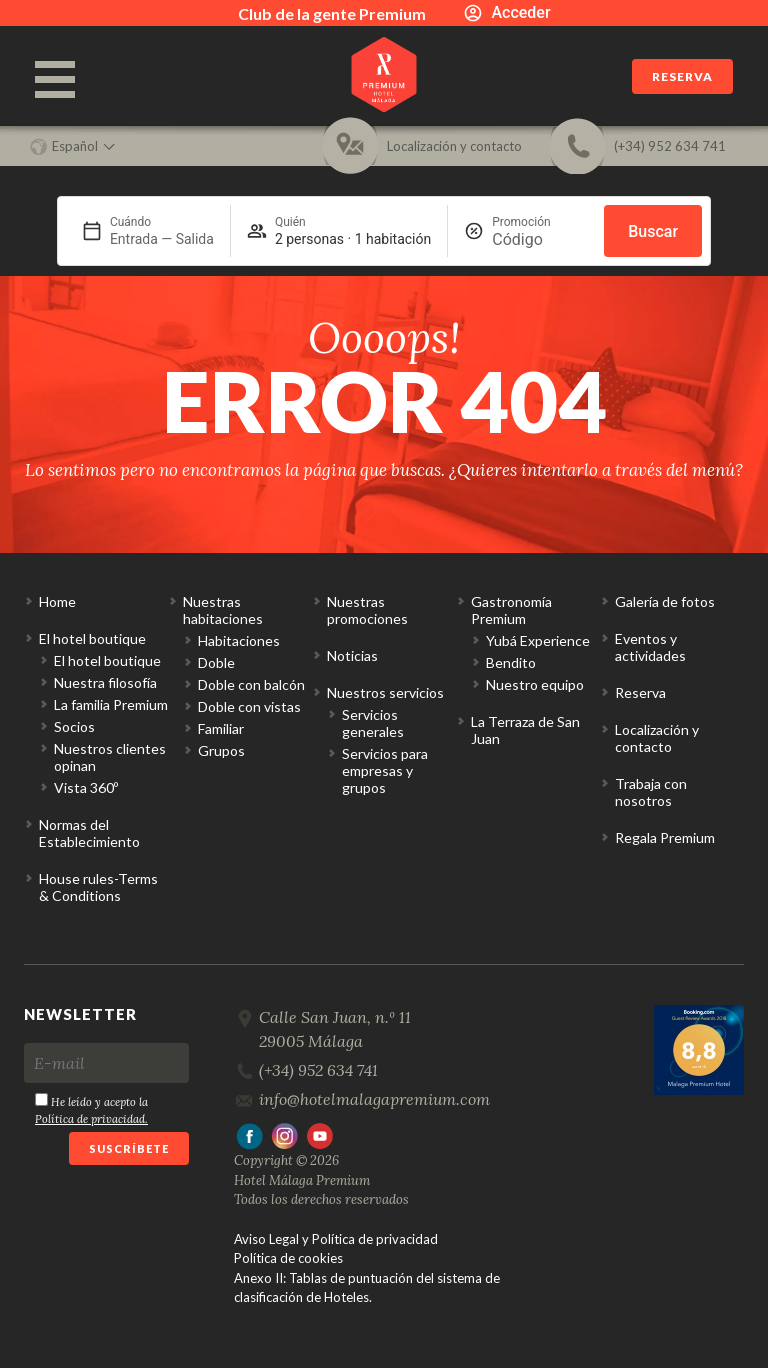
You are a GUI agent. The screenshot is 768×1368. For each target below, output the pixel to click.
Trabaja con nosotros (651, 792)
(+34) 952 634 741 (318, 1070)
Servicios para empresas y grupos (385, 770)
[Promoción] (540, 239)
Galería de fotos (665, 601)
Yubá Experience (538, 640)
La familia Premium (111, 704)
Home (57, 601)
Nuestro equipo (535, 684)
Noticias (352, 655)
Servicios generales (373, 723)
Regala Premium (665, 837)
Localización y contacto (657, 738)
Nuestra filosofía (105, 682)
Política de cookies (288, 1258)
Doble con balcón (251, 684)
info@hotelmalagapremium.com (374, 1099)
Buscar (653, 231)
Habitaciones (239, 640)
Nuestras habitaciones (223, 610)
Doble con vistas (249, 706)
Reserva (682, 76)
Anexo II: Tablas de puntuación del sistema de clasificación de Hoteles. (367, 1288)
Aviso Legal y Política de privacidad (336, 1239)
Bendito (511, 662)
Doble (216, 662)
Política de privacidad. (91, 1119)
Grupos (221, 750)
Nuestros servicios (385, 692)
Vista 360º (86, 787)
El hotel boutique (92, 638)
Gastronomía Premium (511, 610)
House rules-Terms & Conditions (98, 887)
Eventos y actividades (650, 647)
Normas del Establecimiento (89, 833)
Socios (74, 726)
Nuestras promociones (367, 610)
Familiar (221, 728)
